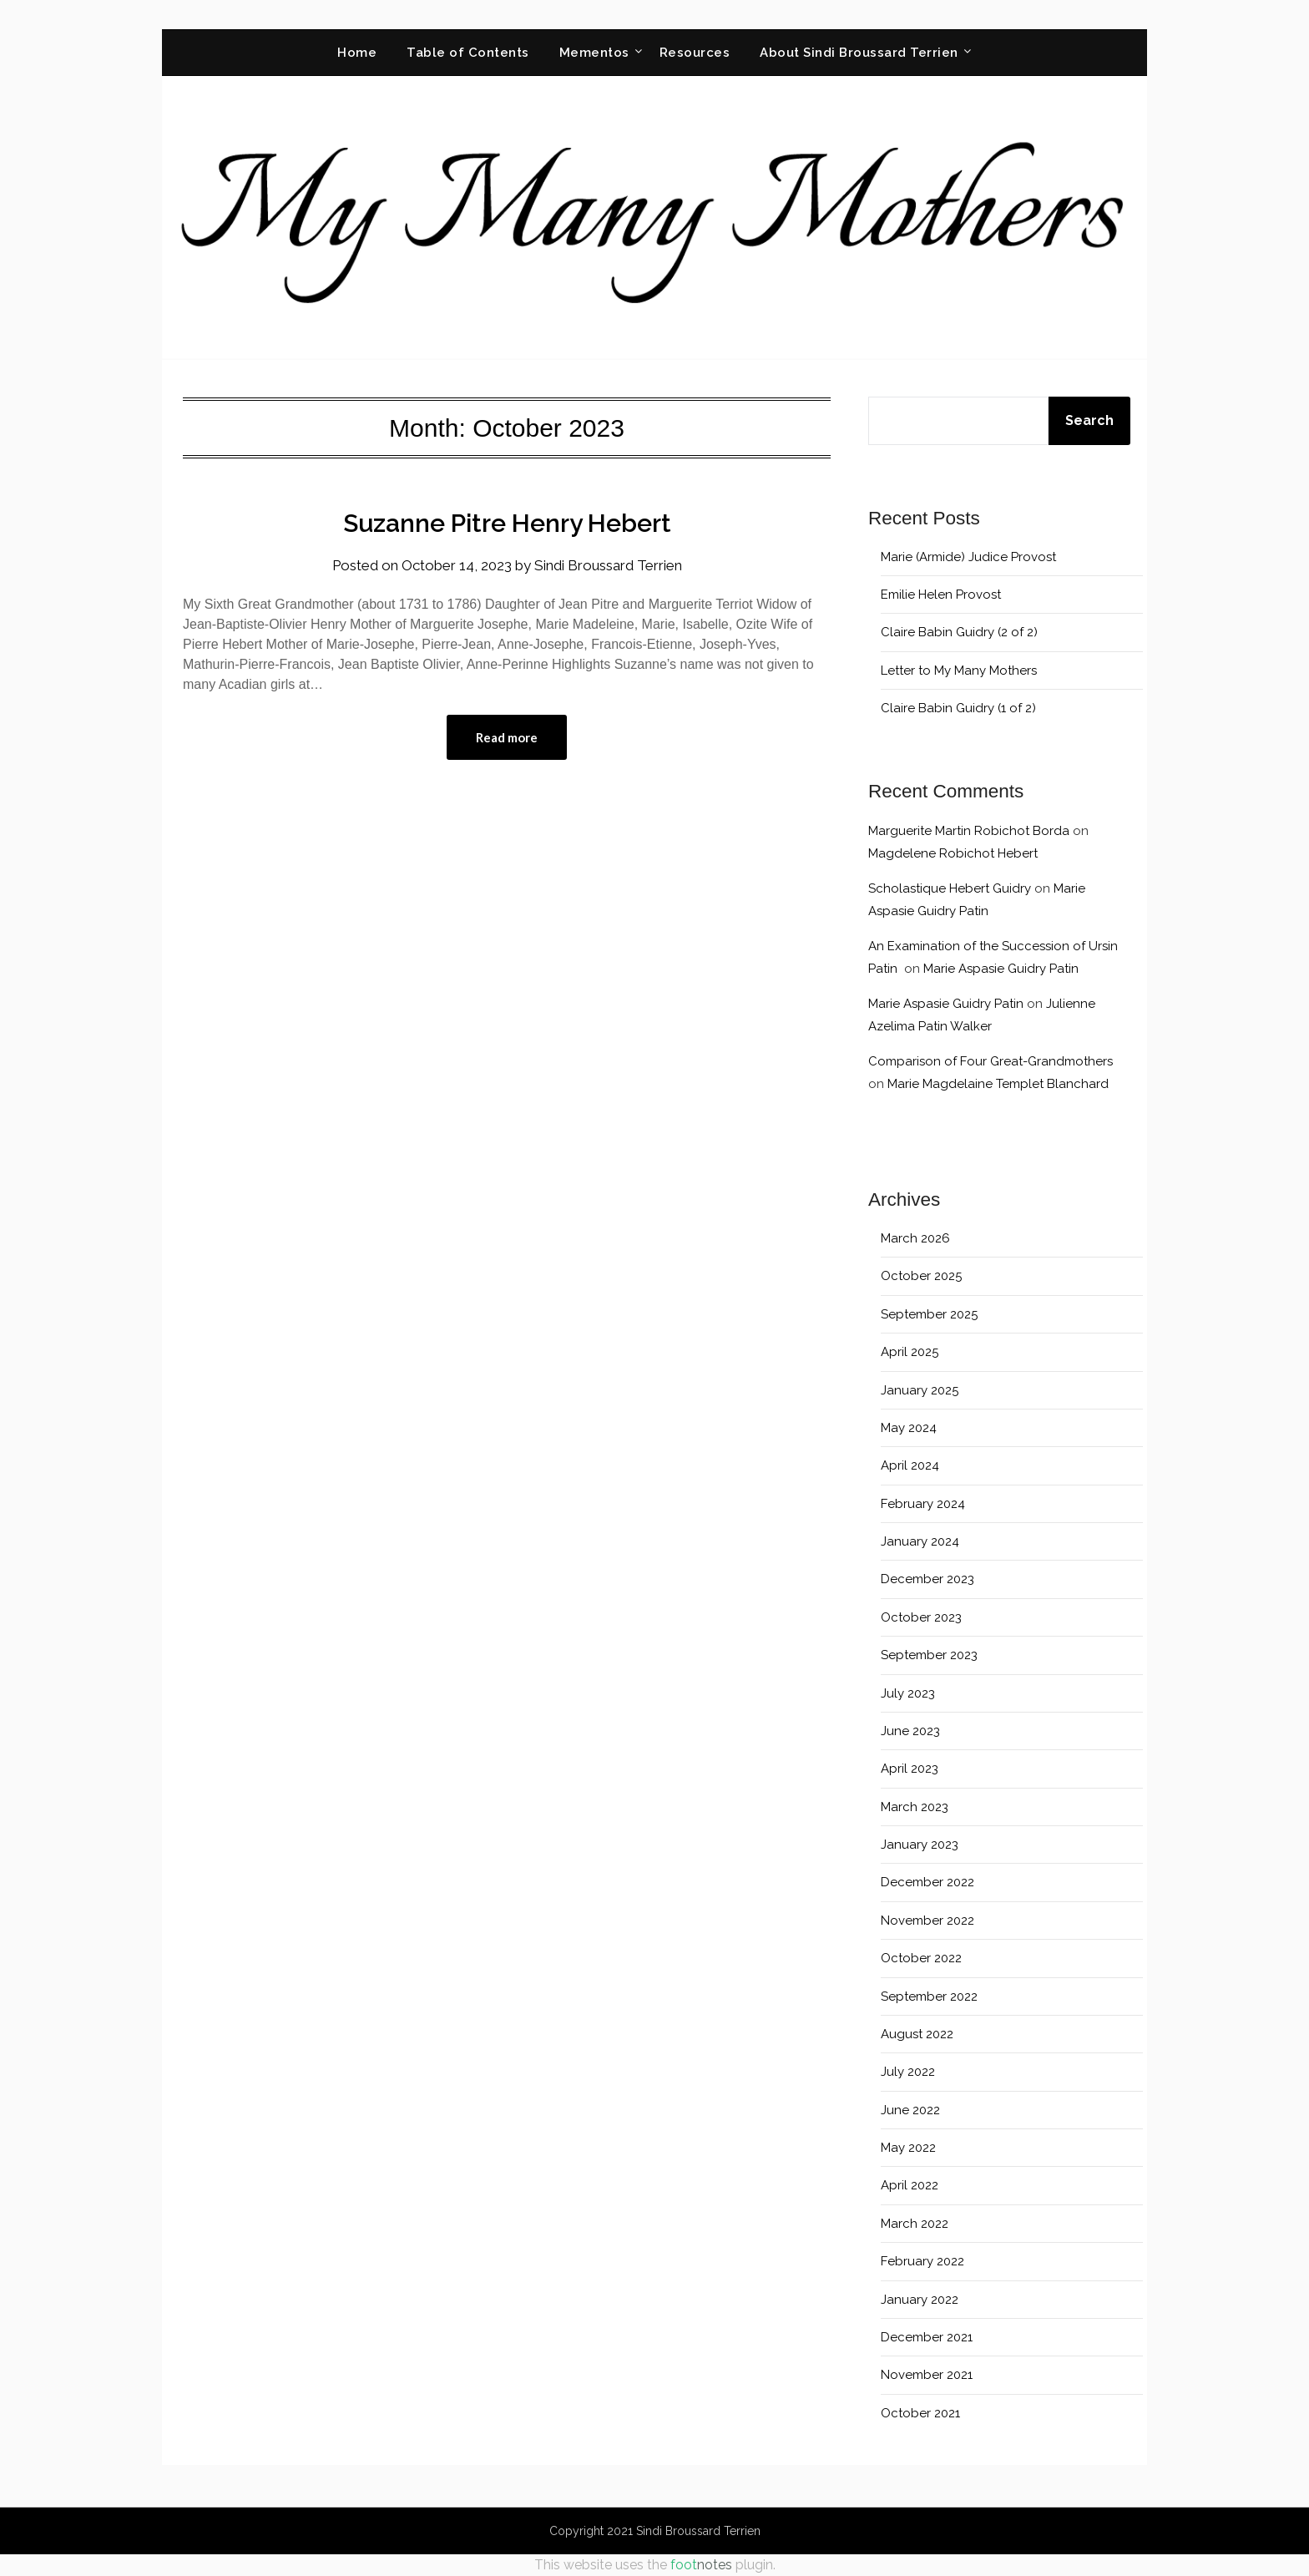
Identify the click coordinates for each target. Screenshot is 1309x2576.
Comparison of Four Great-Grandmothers (990, 1061)
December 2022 (927, 1882)
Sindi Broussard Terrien (608, 565)
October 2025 (921, 1275)
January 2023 (919, 1844)
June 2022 (910, 2110)
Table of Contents (468, 52)
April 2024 (910, 1465)
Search (1089, 420)
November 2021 (927, 2374)
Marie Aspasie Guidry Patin (1001, 968)
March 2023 (914, 1806)
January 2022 (919, 2299)
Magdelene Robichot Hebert (953, 853)
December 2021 (927, 2337)
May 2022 (908, 2147)
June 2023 (910, 1730)
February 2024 (923, 1503)
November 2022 (927, 1920)
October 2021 (920, 2413)
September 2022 (929, 1996)
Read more (507, 737)
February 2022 (922, 2261)
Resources (695, 52)
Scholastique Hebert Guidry (949, 888)
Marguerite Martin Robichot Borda (968, 830)
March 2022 (914, 2223)
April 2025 (909, 1351)
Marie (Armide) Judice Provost (968, 556)
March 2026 (915, 1238)
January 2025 (919, 1390)
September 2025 (929, 1314)
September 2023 (929, 1655)
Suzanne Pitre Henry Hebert (507, 523)
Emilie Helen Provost (941, 594)
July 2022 (908, 2071)
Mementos (594, 52)
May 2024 (909, 1427)
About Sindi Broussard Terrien (859, 52)
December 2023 (927, 1579)
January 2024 (920, 1541)
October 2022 (921, 1958)
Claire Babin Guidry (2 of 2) (959, 632)
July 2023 (908, 1693)
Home (357, 52)
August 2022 (917, 2034)
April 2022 (909, 2185)
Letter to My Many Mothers (959, 670)
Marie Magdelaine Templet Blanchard (998, 1083)
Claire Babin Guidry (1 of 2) (958, 708)
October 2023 (921, 1617)
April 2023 (909, 1768)
